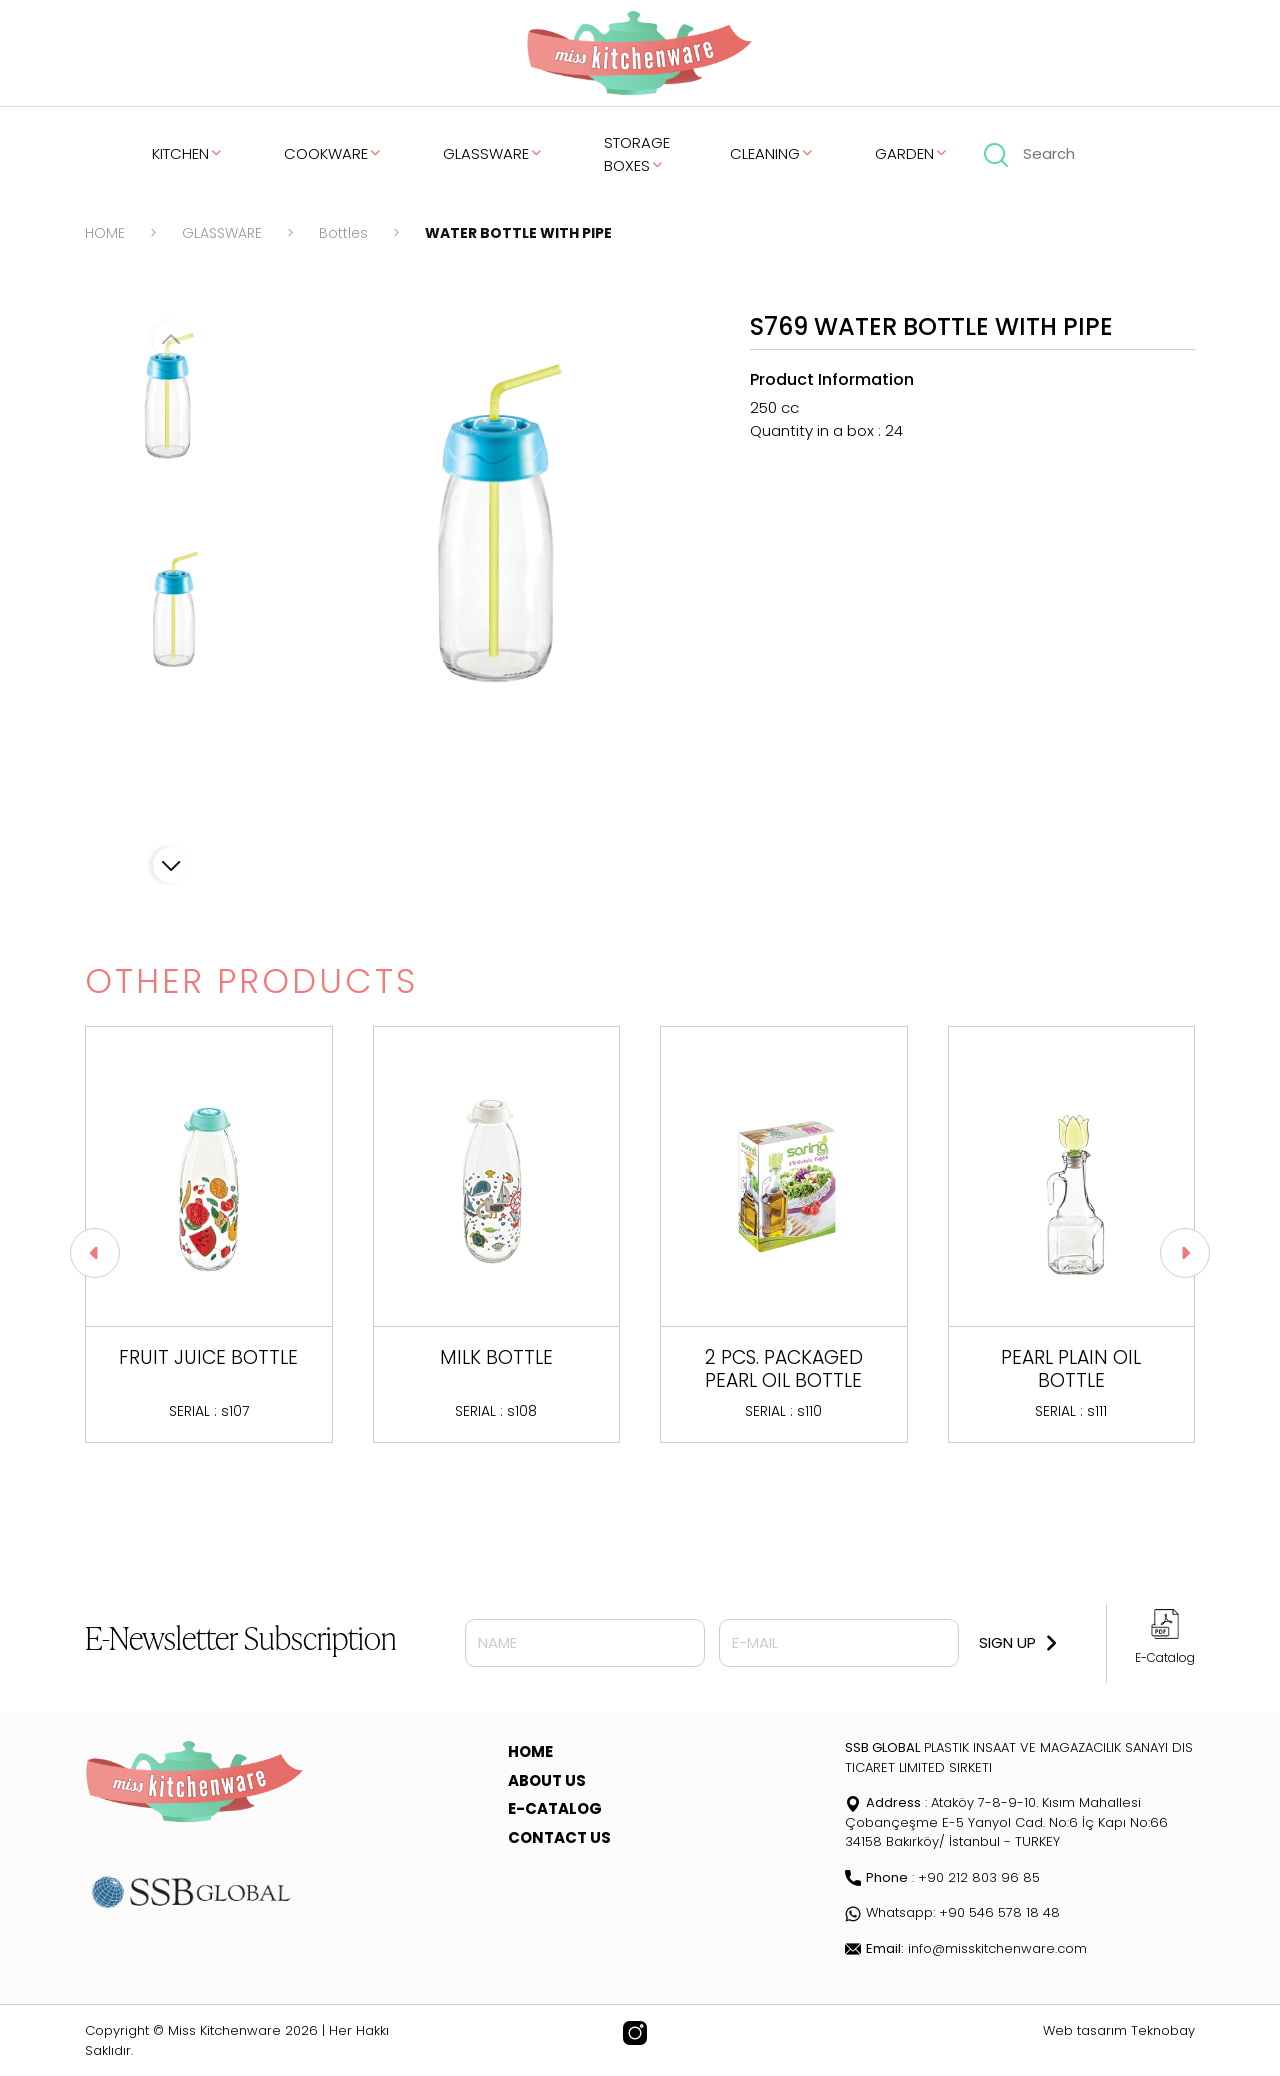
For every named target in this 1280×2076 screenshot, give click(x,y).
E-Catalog (1165, 1657)
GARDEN (912, 153)
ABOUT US (547, 1780)
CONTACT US (559, 1837)
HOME (105, 233)
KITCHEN (188, 153)
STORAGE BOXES (637, 154)
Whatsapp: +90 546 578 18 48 (952, 1912)
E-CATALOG (555, 1808)
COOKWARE (333, 153)
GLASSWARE (493, 153)
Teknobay (1163, 2030)
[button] (171, 865)
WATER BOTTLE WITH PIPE (518, 233)
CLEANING (772, 153)
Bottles (343, 233)
